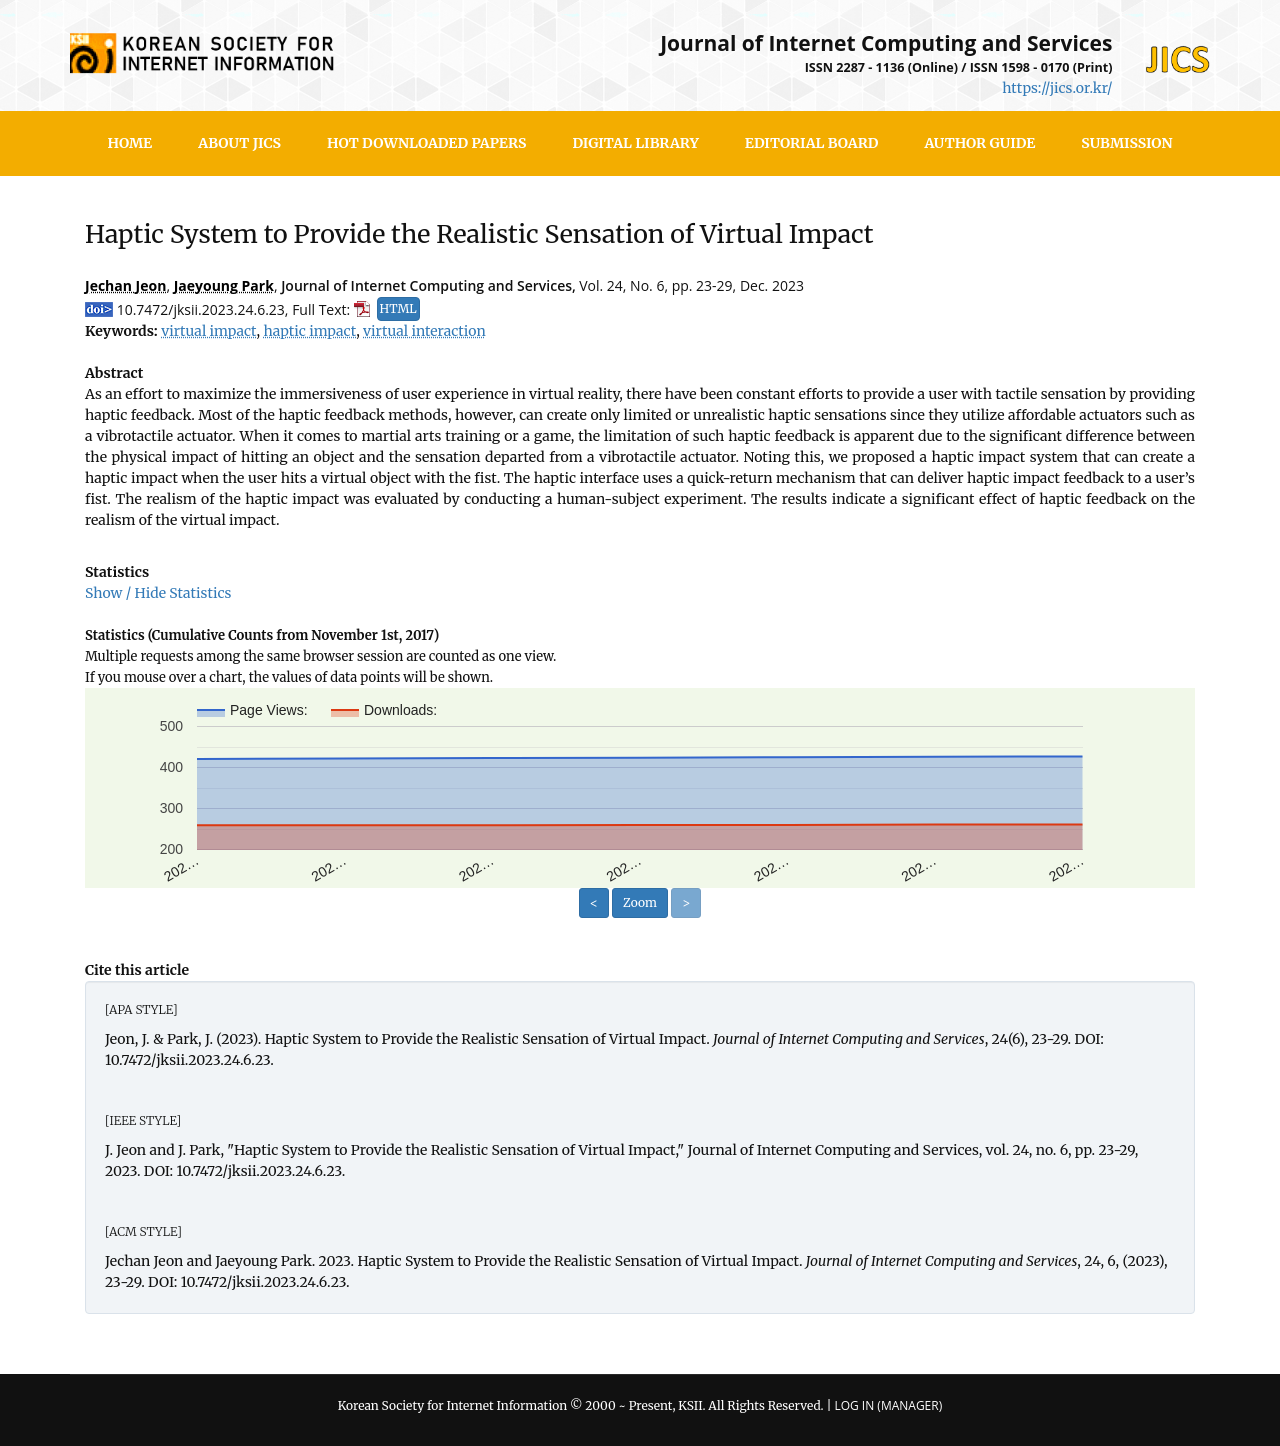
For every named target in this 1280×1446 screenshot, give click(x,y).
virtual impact (208, 331)
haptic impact (309, 331)
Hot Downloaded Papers (426, 143)
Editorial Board (812, 143)
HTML (398, 308)
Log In (854, 1405)
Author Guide (979, 143)
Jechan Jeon (125, 285)
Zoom (640, 902)
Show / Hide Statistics (158, 593)
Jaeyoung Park (224, 285)
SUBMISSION (1126, 143)
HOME (130, 143)
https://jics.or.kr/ (1057, 88)
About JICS (239, 143)
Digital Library (635, 143)
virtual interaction (424, 331)
